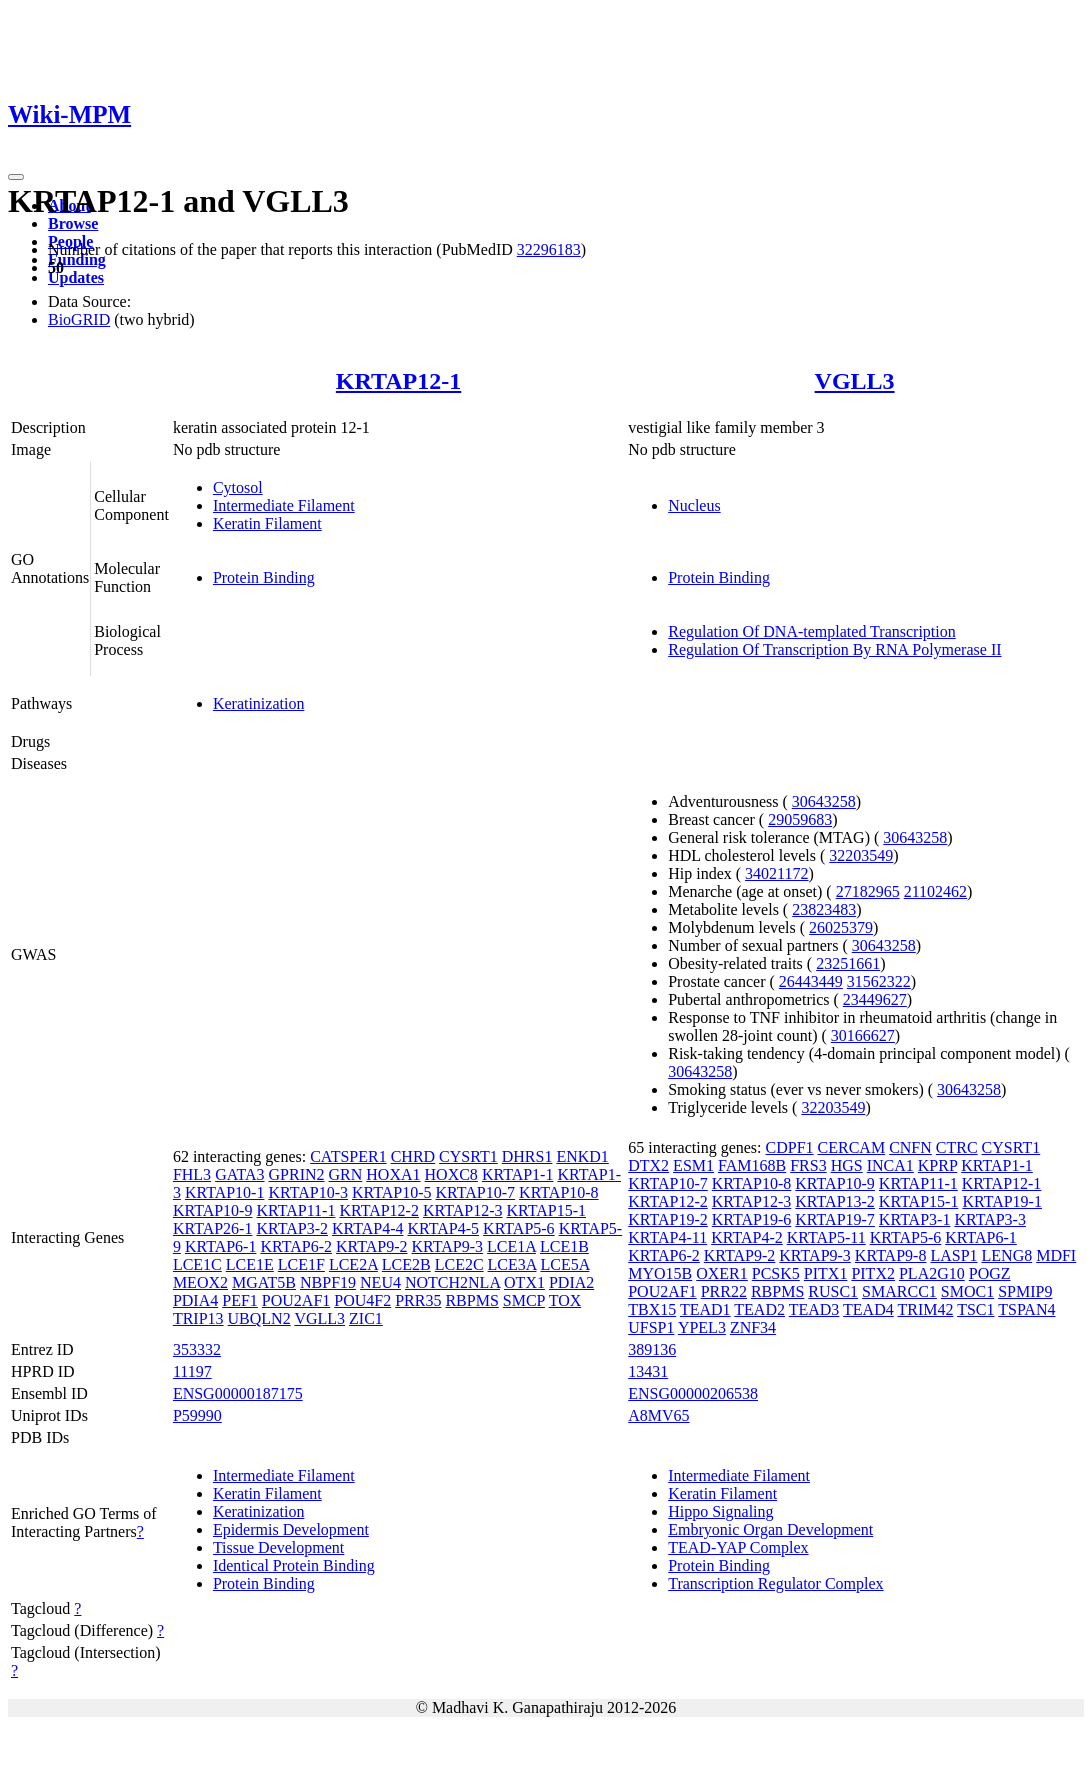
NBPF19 (328, 1282)
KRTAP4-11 (667, 1237)
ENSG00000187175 (238, 1393)
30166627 (863, 1035)
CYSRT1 (468, 1156)
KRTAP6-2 (296, 1246)
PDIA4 (195, 1300)
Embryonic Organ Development (770, 1529)
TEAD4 (868, 1309)
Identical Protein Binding (294, 1565)
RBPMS (471, 1300)
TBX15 (652, 1309)
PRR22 (724, 1291)
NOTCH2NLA (452, 1282)
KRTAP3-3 (990, 1219)
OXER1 (722, 1273)
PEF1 (240, 1300)
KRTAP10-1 (225, 1192)
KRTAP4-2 (747, 1237)
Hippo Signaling (720, 1511)
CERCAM (852, 1147)
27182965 (868, 891)
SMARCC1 (899, 1291)
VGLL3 (855, 381)
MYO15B (660, 1273)
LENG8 (1007, 1255)
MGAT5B (264, 1282)
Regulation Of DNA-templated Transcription (812, 631)
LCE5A (564, 1264)
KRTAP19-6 (752, 1219)
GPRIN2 (297, 1174)
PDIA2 (571, 1282)
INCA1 (890, 1165)
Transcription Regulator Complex (775, 1583)
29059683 (800, 819)
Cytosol (238, 487)
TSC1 (975, 1309)
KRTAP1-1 (518, 1174)
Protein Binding (264, 577)
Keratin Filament (267, 523)
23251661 (848, 963)
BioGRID (79, 319)
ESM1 (693, 1165)
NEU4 (380, 1282)
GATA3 (239, 1174)
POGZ (990, 1273)
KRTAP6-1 (221, 1246)
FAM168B (752, 1165)
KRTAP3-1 (915, 1219)
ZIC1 (366, 1318)
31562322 (879, 981)
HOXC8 (451, 1174)
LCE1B (564, 1246)
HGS (847, 1165)
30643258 (824, 801)
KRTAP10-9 (213, 1210)
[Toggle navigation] (16, 177)
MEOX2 (200, 1282)
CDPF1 (790, 1147)
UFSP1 (651, 1327)
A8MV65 (658, 1415)
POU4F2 (362, 1300)
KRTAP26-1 (213, 1228)
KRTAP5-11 (826, 1237)
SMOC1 (967, 1291)
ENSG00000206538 (693, 1393)
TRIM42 (925, 1309)
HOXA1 (393, 1174)
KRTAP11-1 (295, 1210)
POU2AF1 (296, 1300)
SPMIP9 (1025, 1291)
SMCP (524, 1300)
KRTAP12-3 (463, 1210)
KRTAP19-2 (668, 1219)
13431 (648, 1371)
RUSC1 (833, 1291)
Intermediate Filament (284, 505)
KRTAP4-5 (444, 1228)
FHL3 (192, 1174)
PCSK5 (776, 1273)
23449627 (875, 999)
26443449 (811, 981)
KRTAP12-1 (398, 381)
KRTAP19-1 (1002, 1201)
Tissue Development (278, 1547)
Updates (76, 277)
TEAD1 (705, 1309)
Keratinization (259, 703)
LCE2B (406, 1264)
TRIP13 (198, 1318)
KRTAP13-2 (835, 1201)
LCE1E (250, 1264)
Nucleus (694, 505)
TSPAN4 (1026, 1309)
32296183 (549, 249)
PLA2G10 (932, 1273)
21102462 (935, 891)
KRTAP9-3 (448, 1246)
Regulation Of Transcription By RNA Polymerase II (834, 649)
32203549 (861, 855)
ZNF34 (753, 1327)
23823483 (824, 909)
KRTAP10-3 (308, 1192)
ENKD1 (582, 1156)
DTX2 (648, 1165)
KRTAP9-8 (891, 1255)
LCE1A (511, 1246)
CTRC (957, 1147)
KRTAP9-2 (372, 1246)
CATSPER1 (348, 1156)
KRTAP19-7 (835, 1219)
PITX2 (873, 1273)
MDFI (1056, 1255)
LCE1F (301, 1264)
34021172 (776, 873)
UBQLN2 (259, 1318)
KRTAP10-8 (559, 1192)
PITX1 (826, 1273)
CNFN (910, 1147)
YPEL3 (702, 1327)
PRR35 (418, 1300)
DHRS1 (527, 1156)
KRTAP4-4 (368, 1228)
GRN (346, 1174)
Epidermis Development (291, 1529)
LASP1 (953, 1255)
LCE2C (459, 1264)
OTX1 (524, 1282)
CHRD (413, 1156)
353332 (197, 1349)
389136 (652, 1349)
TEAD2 (759, 1309)
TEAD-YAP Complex (738, 1547)
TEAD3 (814, 1309)
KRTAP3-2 (292, 1228)
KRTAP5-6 (519, 1228)
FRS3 (808, 1165)
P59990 (197, 1415)
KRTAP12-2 (379, 1210)
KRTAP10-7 (476, 1192)
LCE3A (512, 1264)
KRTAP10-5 (392, 1192)
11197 (192, 1371)
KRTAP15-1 (546, 1210)
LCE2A (353, 1264)
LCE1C (197, 1264)
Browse (73, 223)
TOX (565, 1300)
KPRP (937, 1165)
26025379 (841, 927)
